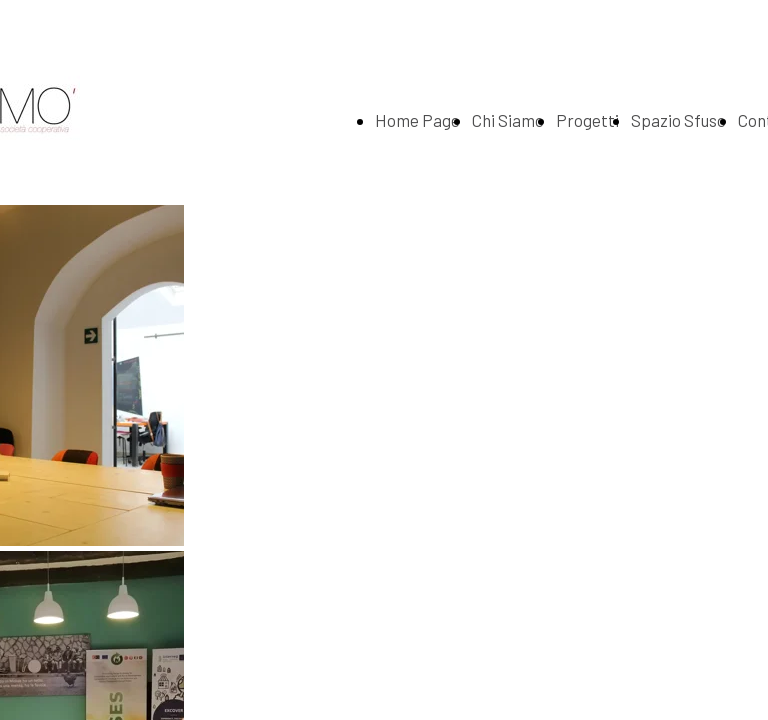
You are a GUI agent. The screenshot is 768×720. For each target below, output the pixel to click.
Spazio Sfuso (678, 120)
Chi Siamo (508, 120)
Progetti (587, 120)
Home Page (417, 120)
